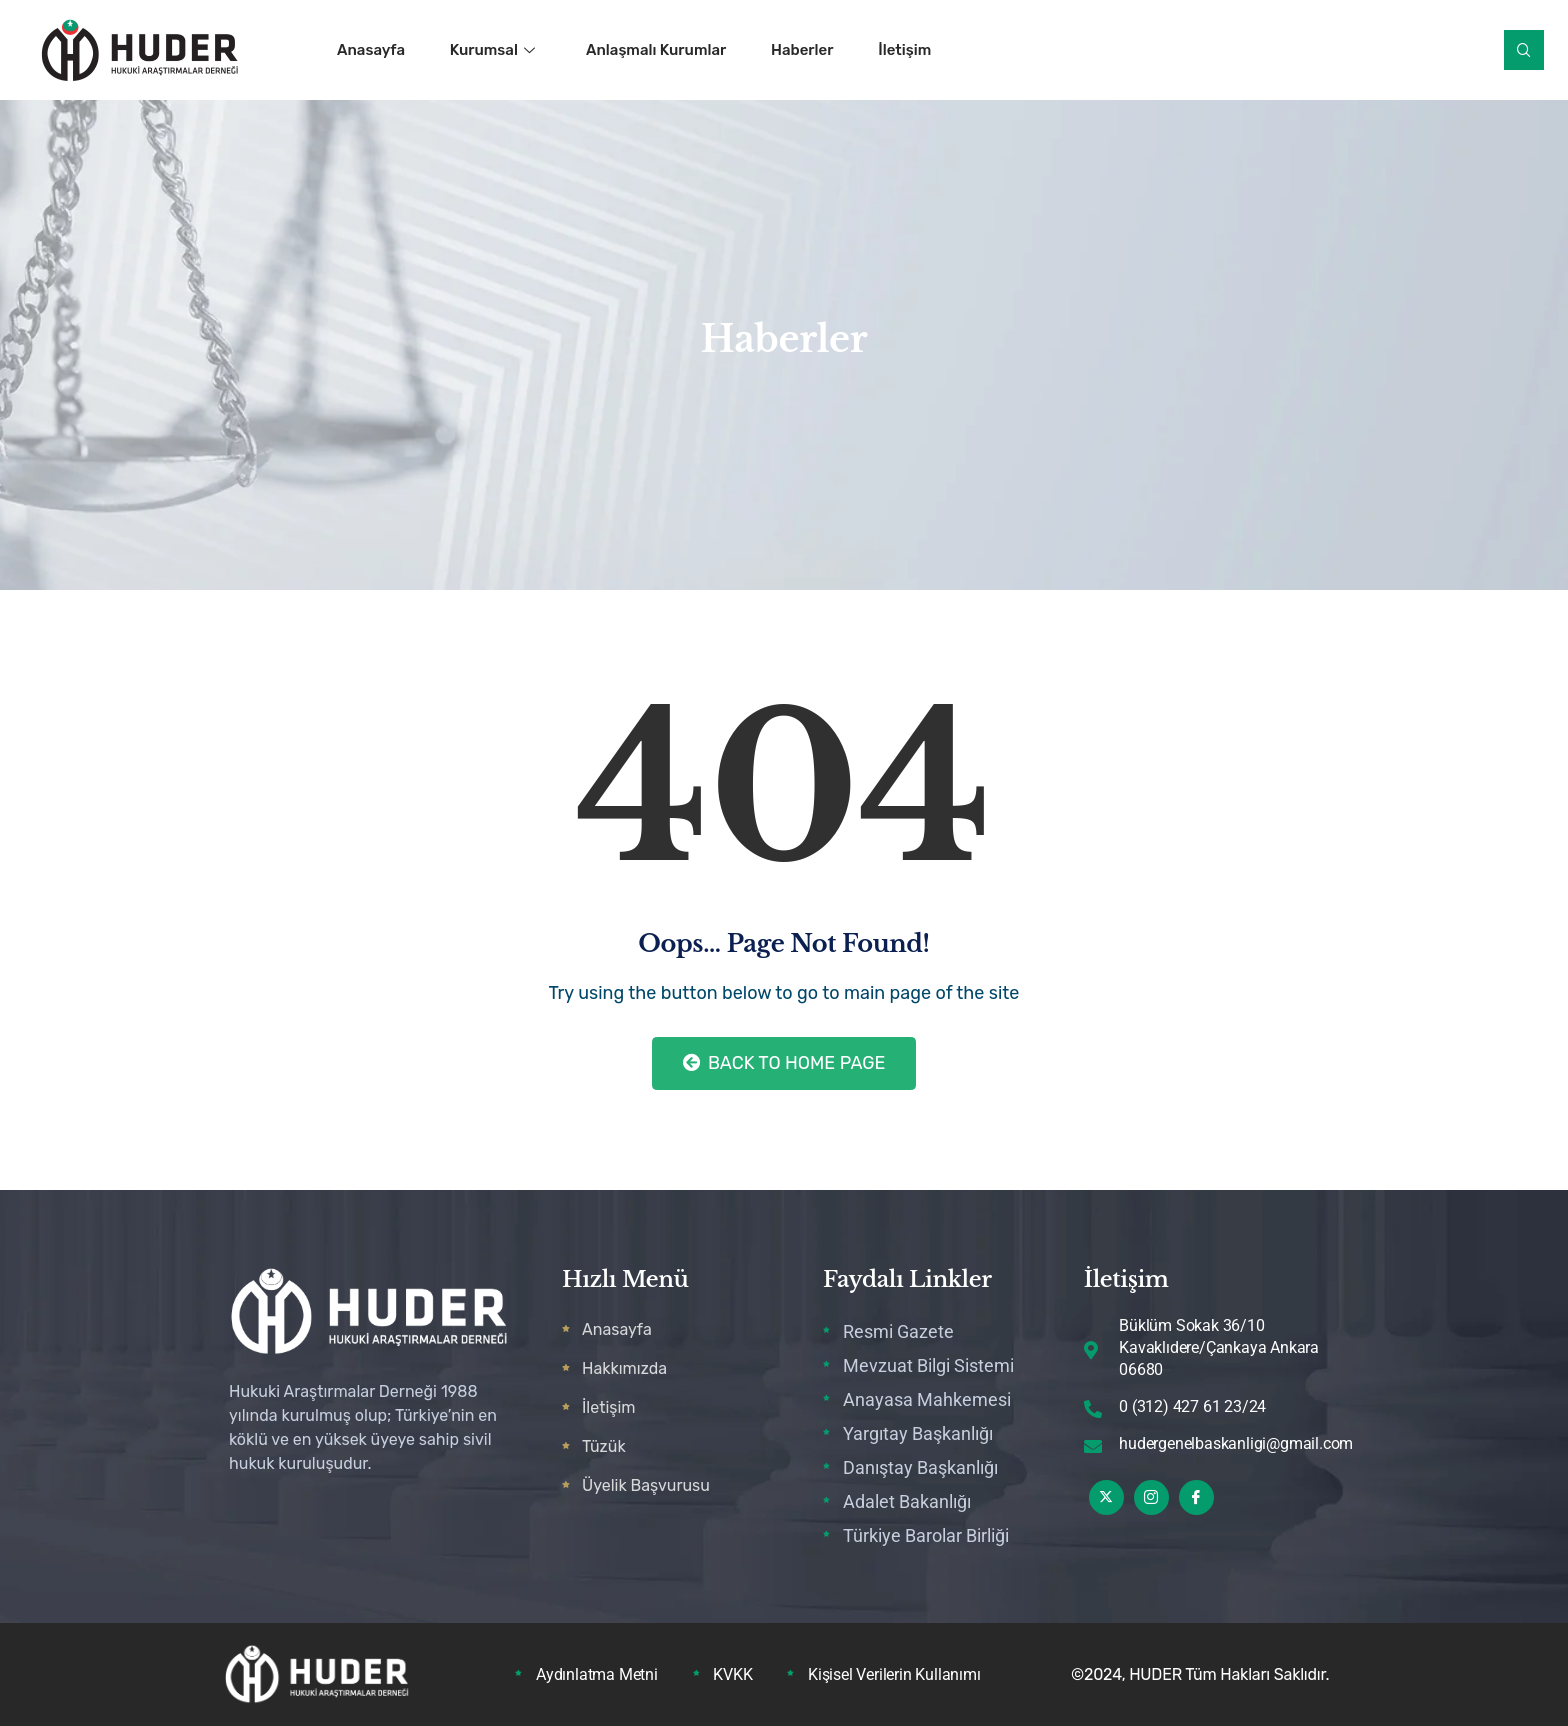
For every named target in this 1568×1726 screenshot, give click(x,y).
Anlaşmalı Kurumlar (656, 50)
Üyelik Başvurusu (646, 1485)
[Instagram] (1151, 1497)
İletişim (905, 50)
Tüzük (604, 1446)
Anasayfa (371, 50)
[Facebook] (1196, 1497)
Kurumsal (492, 50)
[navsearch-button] (1524, 50)
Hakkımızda (624, 1368)
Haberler (802, 50)
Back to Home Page (784, 1063)
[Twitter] (1106, 1497)
